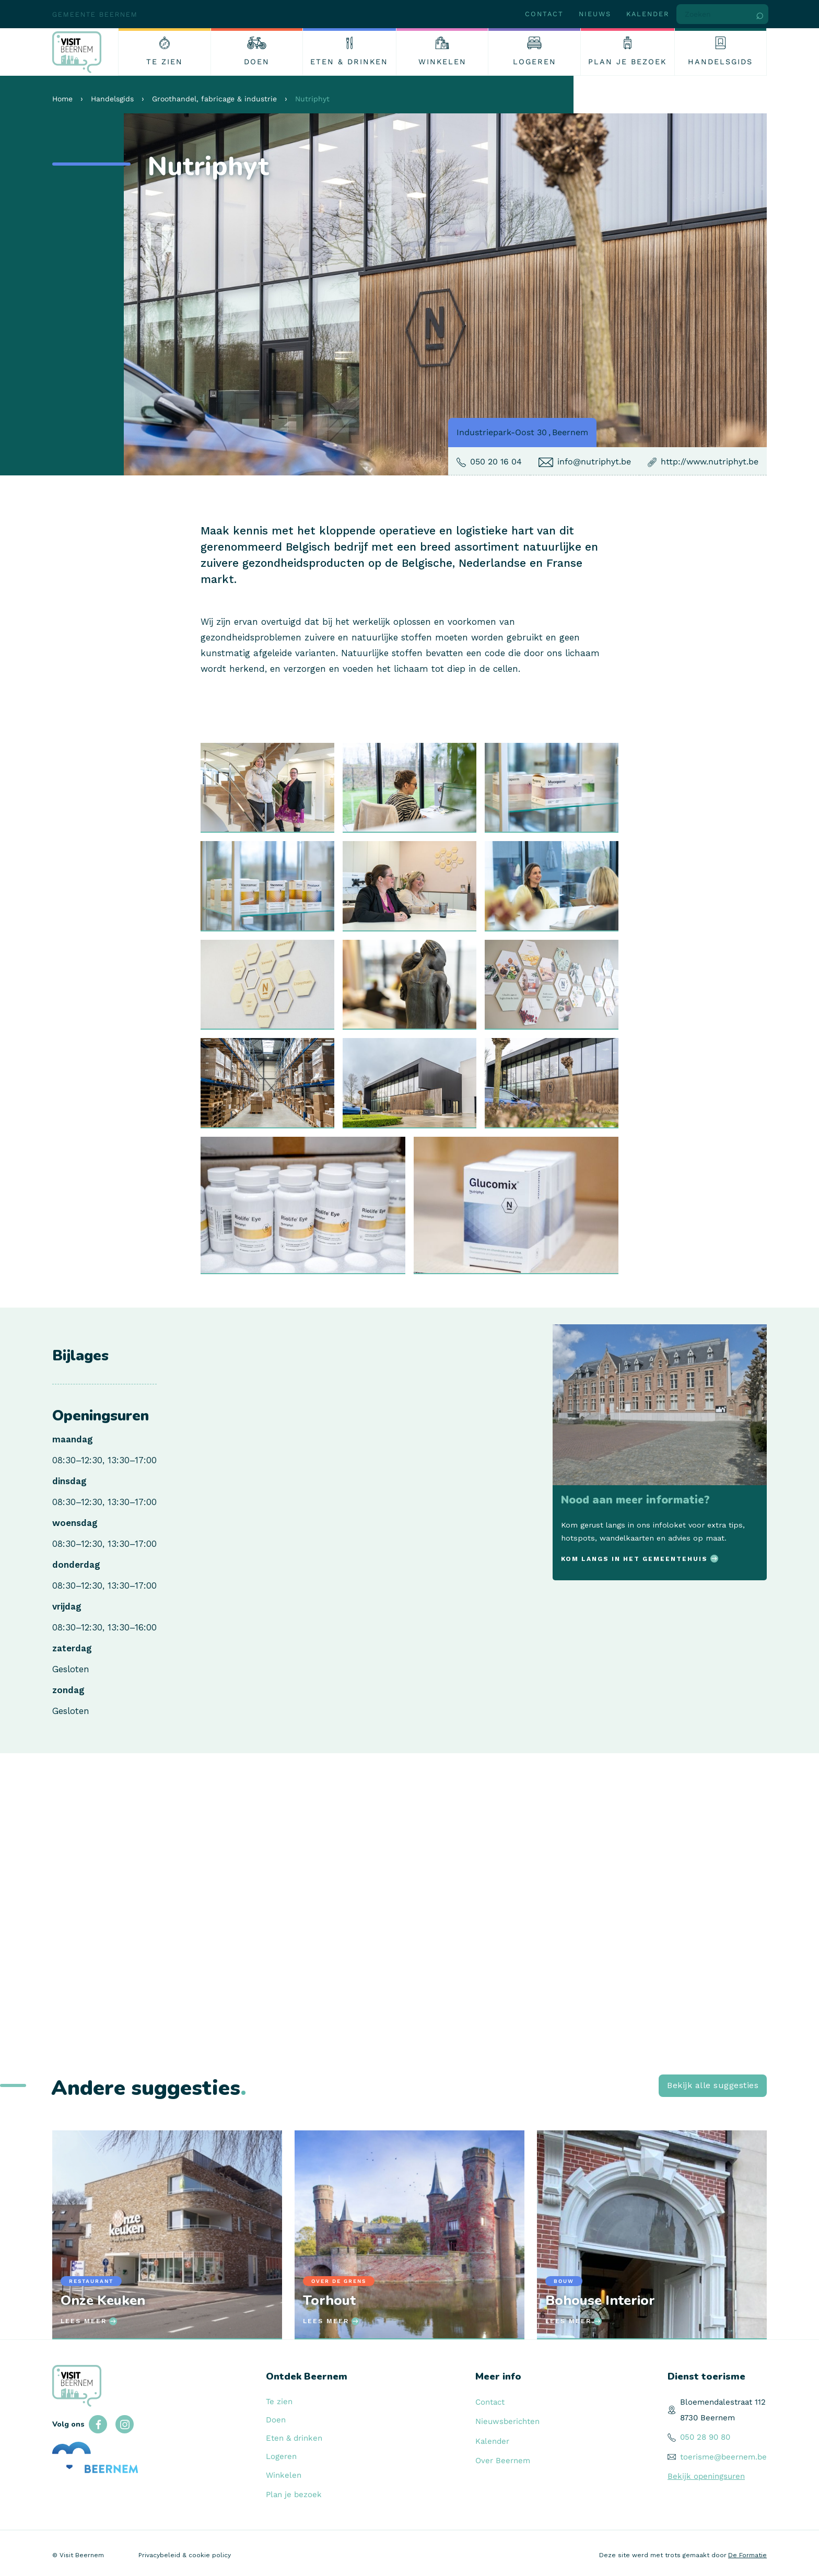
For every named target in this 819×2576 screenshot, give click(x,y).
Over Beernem (502, 2460)
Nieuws (595, 14)
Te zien (279, 2401)
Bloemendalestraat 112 (723, 2402)
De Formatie (747, 2555)
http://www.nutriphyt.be (709, 462)
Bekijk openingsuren (706, 2476)
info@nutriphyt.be (594, 462)
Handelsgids (112, 99)
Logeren (281, 2456)
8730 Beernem (707, 2417)
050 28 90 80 (705, 2437)
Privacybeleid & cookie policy (184, 2555)
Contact (544, 14)
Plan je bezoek (294, 2494)
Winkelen (283, 2475)
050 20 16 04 (496, 462)
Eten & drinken (294, 2438)
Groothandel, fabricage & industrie (214, 99)
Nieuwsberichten (507, 2421)
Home (62, 99)
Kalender (648, 14)
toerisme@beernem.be (723, 2457)
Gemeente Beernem (95, 14)
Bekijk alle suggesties (712, 2085)
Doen (276, 2420)
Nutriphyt (312, 99)
